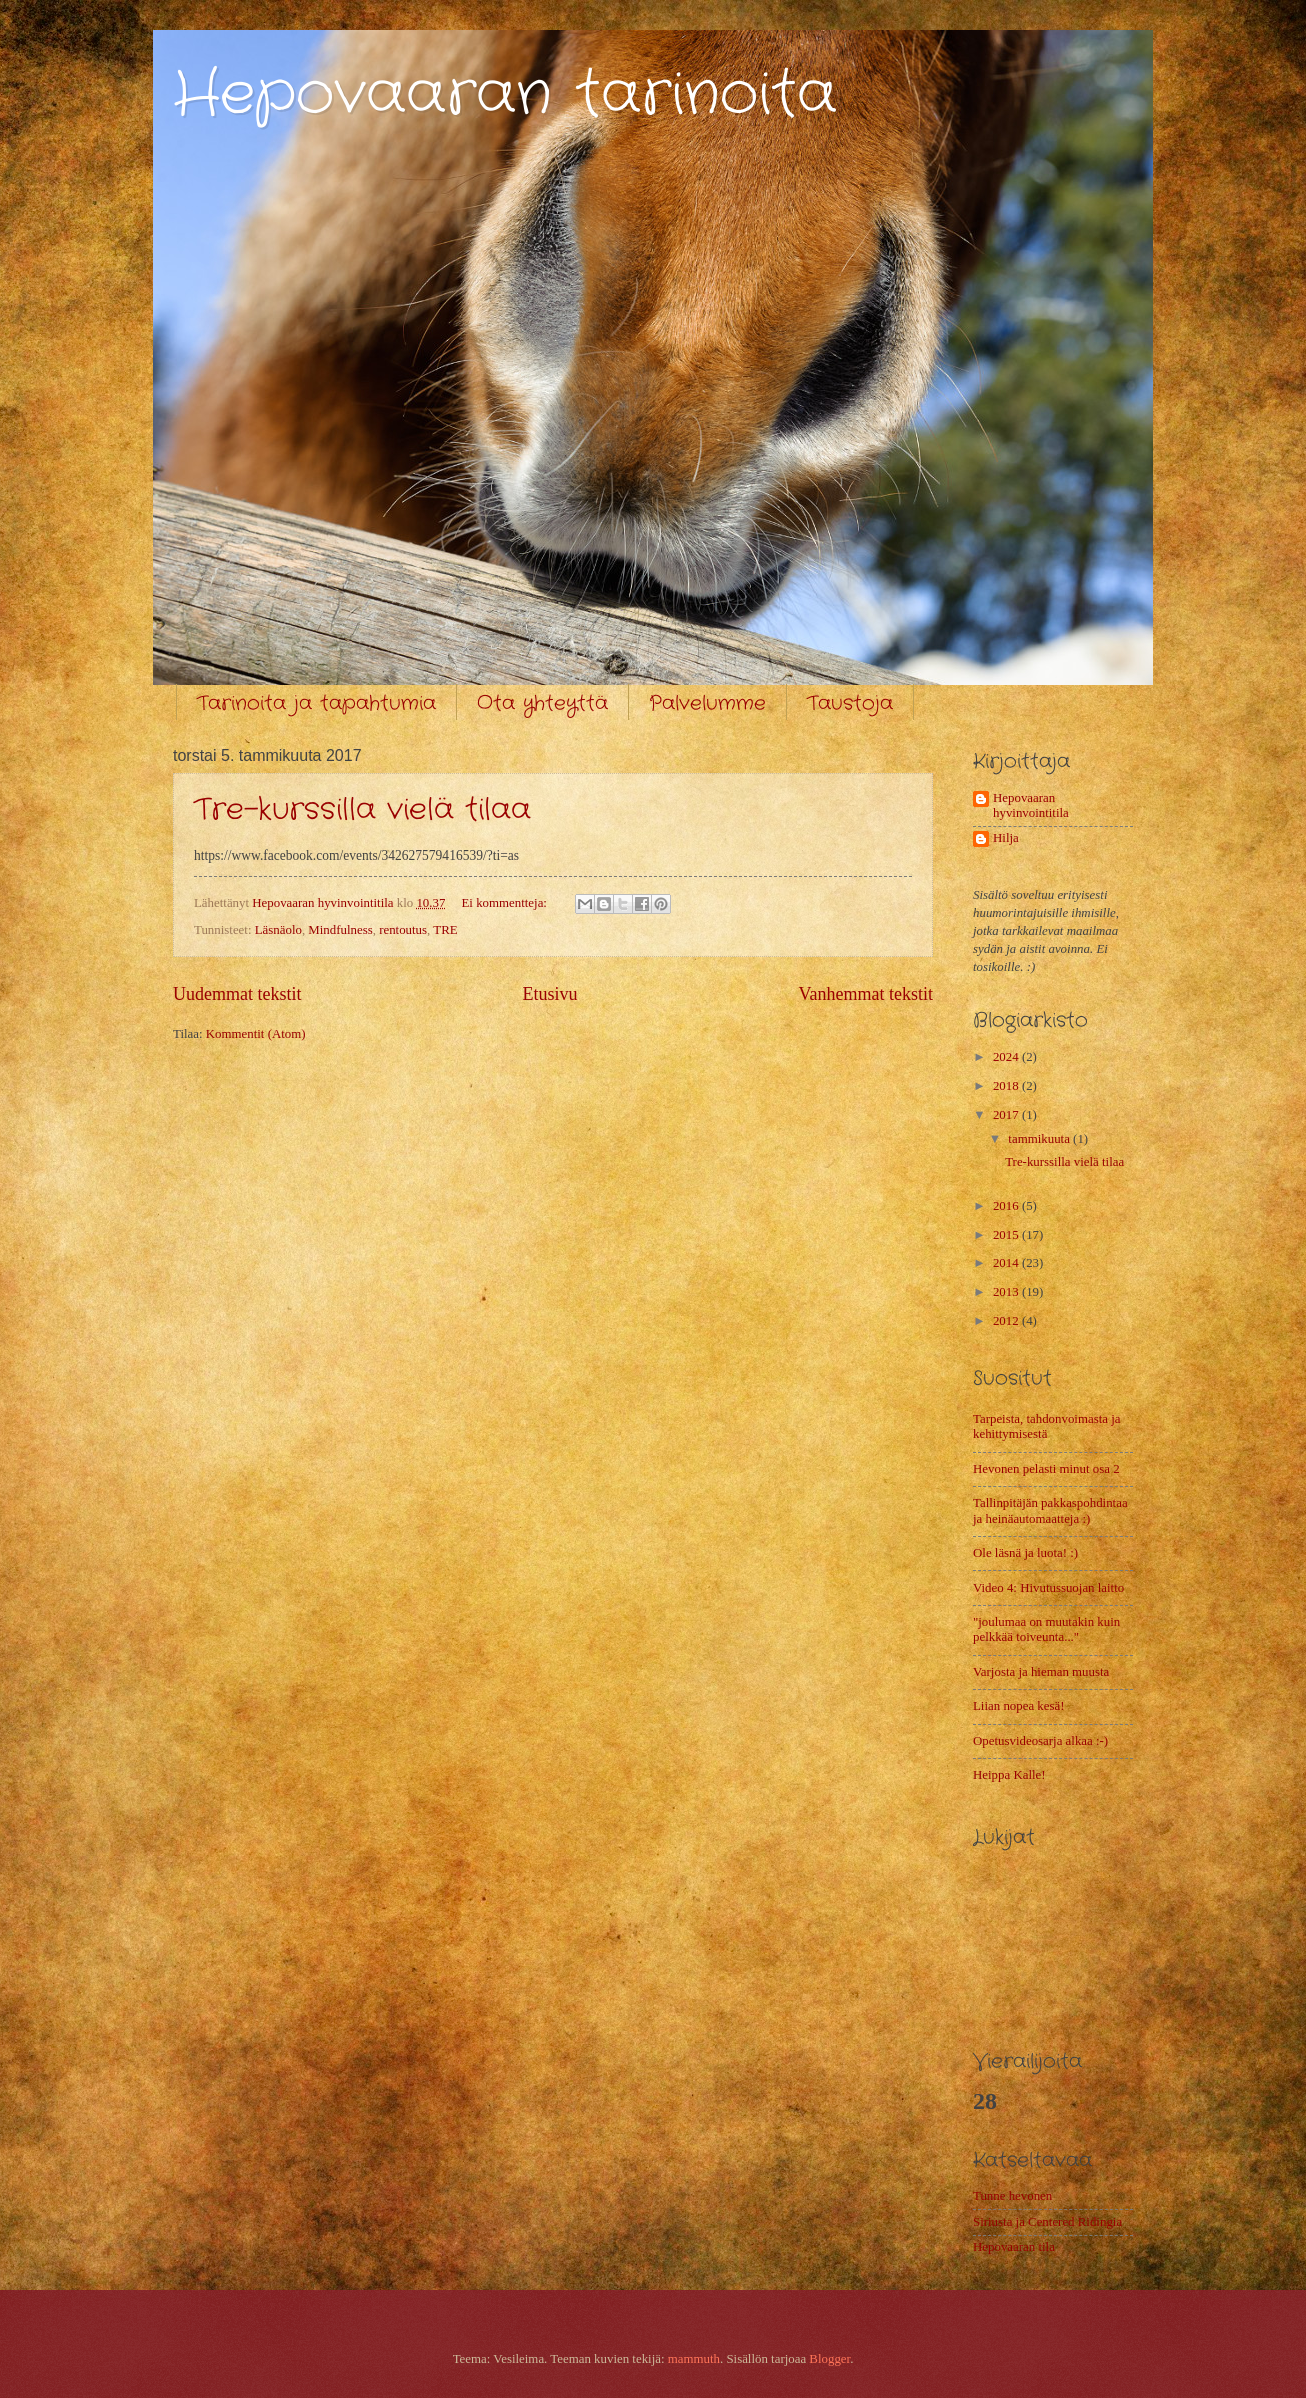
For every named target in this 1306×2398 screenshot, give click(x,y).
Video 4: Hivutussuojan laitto (1048, 1588)
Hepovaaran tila (1014, 2247)
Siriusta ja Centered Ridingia (1047, 2222)
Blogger (829, 2359)
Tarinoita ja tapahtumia (316, 703)
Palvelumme (707, 703)
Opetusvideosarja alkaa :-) (1040, 1741)
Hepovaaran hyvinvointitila (1031, 805)
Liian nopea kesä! (1019, 1706)
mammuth (694, 2359)
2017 (1007, 1115)
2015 (1007, 1235)
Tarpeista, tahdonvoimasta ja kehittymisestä (1046, 1426)
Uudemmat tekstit (237, 994)
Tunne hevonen (1012, 2196)
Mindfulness (340, 930)
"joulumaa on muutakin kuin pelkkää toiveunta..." (1046, 1629)
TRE (445, 930)
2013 (1007, 1292)
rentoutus (403, 930)
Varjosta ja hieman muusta (1041, 1672)
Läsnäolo (278, 930)
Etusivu (549, 994)
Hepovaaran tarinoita (505, 95)
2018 (1007, 1086)
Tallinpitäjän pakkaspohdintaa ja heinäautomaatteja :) (1050, 1510)
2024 (1007, 1057)
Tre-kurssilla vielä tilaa (362, 810)
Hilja (1006, 838)
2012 (1007, 1321)
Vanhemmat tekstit (865, 994)
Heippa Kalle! (1009, 1775)
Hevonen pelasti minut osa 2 (1046, 1469)
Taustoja (850, 703)
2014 (1007, 1263)
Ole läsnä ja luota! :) (1025, 1553)
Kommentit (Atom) (256, 1034)
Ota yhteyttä (542, 703)
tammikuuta (1040, 1139)
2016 (1007, 1206)
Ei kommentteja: (505, 903)
